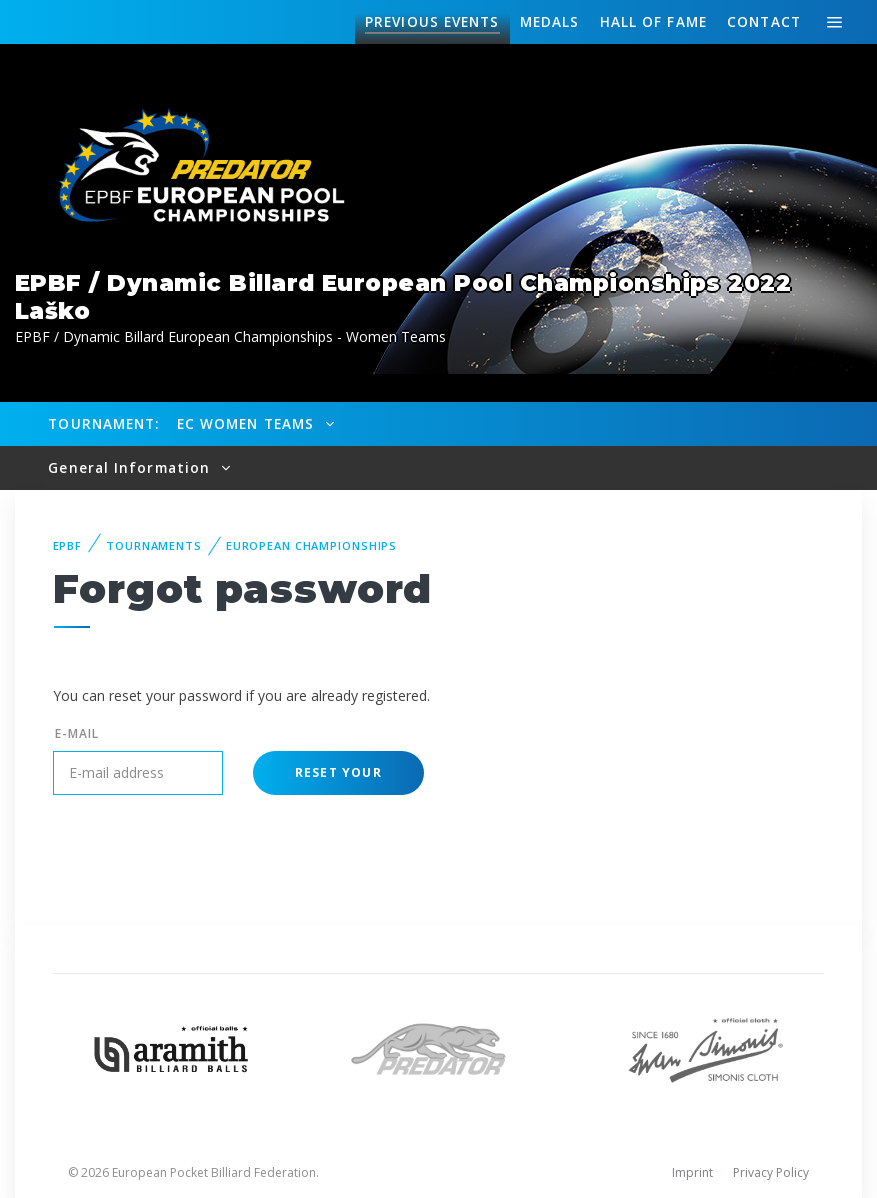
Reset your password (338, 779)
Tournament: (103, 423)
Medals (550, 21)
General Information (131, 467)
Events (432, 22)
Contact (764, 21)
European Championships (311, 545)
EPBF (68, 545)
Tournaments (154, 545)
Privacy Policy (771, 1172)
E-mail (77, 733)
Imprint (692, 1172)
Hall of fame (653, 21)
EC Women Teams (248, 423)
